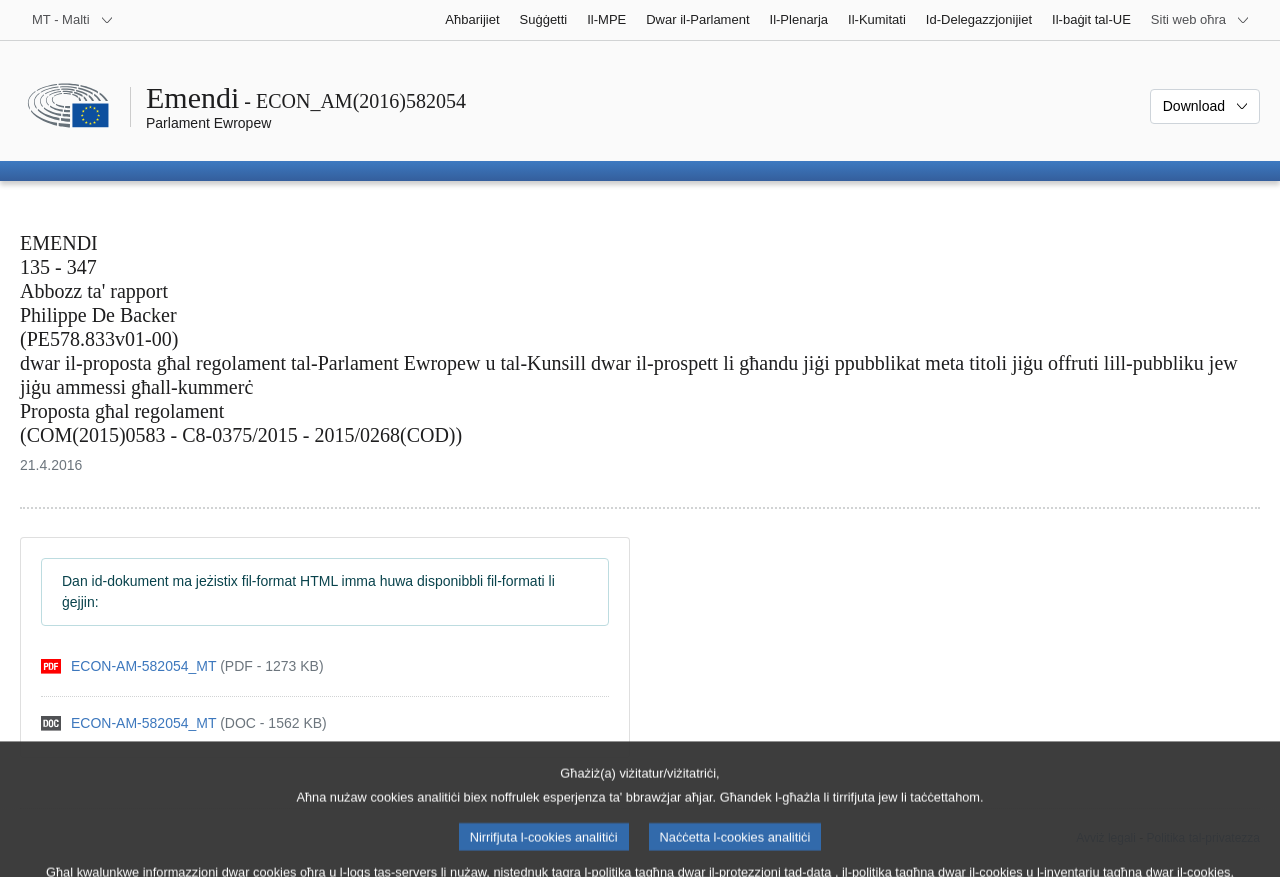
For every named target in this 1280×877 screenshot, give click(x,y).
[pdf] (182, 666)
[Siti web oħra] (1200, 20)
